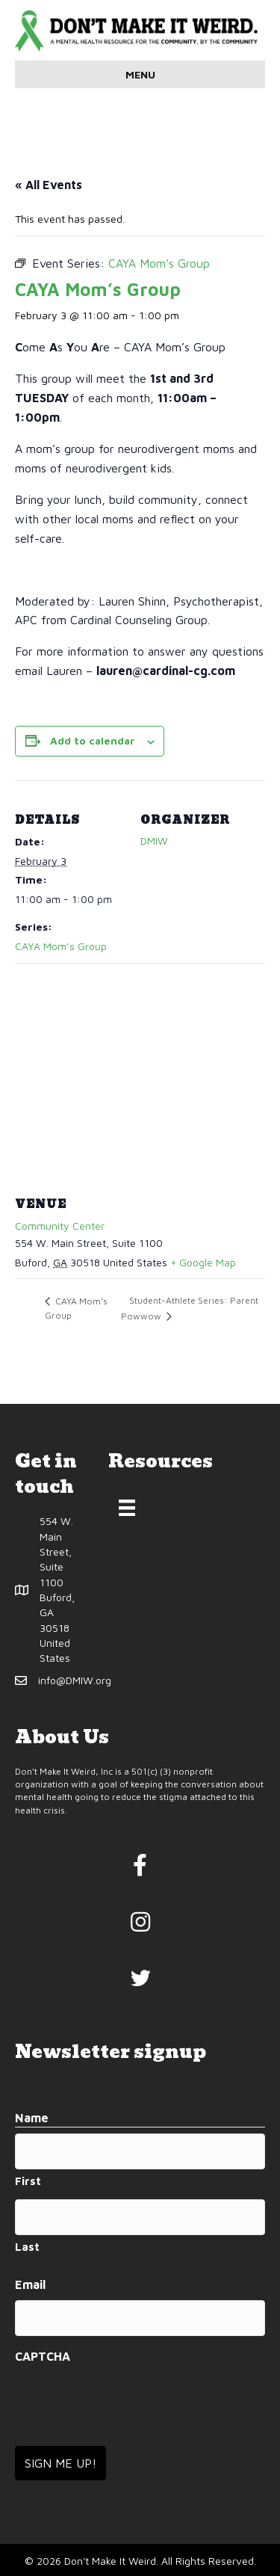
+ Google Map (203, 1262)
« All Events (48, 184)
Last (27, 2246)
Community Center (60, 1225)
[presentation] (128, 2400)
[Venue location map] (140, 1071)
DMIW (154, 840)
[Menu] (127, 1507)
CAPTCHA (42, 2356)
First (28, 2181)
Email (30, 2284)
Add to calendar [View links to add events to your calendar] (92, 741)
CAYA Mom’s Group (61, 946)
